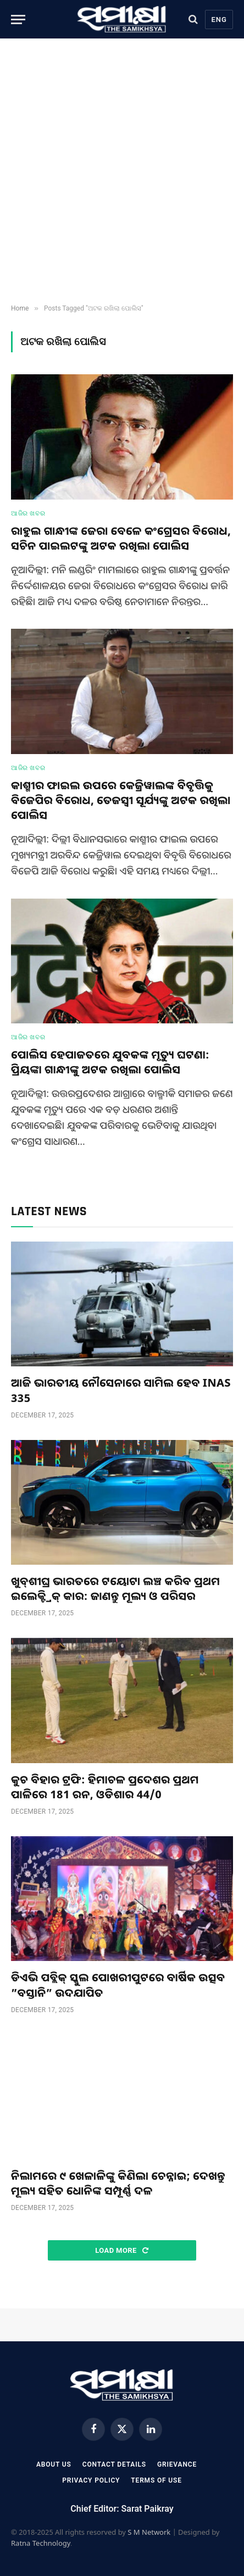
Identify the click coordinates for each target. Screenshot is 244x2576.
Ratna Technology (40, 2543)
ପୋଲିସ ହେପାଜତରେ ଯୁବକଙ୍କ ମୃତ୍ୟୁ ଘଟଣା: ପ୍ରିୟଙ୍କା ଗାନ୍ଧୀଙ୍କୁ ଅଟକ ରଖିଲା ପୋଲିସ (110, 1062)
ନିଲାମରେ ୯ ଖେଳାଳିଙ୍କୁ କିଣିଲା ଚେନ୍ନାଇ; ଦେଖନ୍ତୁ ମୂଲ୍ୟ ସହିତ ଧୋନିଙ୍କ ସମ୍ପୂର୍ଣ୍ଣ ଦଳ (118, 2183)
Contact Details (114, 2464)
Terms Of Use (156, 2480)
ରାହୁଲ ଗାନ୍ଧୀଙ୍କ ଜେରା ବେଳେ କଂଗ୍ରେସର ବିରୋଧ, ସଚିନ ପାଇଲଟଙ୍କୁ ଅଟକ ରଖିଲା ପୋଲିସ (121, 538)
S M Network (148, 2532)
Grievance (177, 2464)
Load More (121, 2250)
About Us (53, 2464)
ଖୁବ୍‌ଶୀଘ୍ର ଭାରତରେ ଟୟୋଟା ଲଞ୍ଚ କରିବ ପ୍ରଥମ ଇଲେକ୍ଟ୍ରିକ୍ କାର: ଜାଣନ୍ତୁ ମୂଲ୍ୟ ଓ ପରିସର (115, 1588)
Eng (219, 19)
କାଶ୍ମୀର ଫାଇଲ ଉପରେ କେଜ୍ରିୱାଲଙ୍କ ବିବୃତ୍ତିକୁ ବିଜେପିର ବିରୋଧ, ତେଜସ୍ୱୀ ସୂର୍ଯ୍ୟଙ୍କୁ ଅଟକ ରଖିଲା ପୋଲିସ (120, 800)
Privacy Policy (91, 2480)
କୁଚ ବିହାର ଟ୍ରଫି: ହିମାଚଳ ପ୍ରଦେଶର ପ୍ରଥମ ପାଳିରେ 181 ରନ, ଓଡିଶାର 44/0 (105, 1787)
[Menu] (18, 19)
